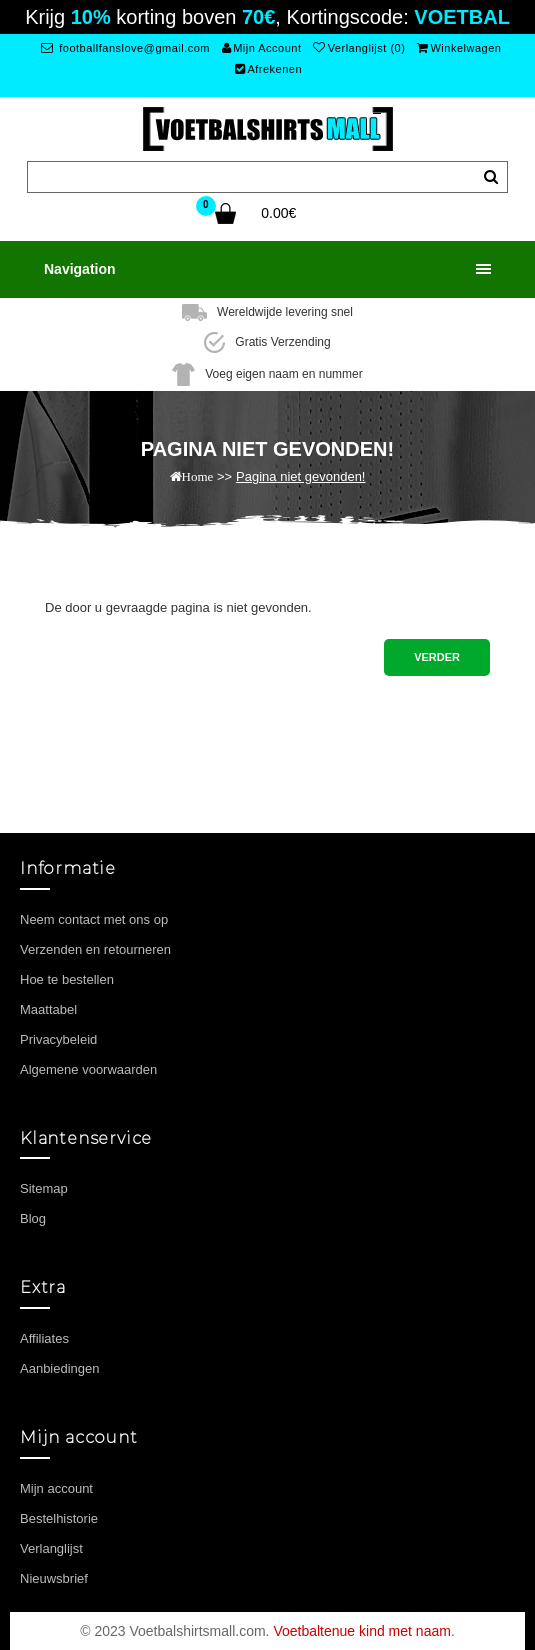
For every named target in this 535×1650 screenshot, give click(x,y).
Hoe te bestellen (67, 979)
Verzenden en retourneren (95, 949)
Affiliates (44, 1338)
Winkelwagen (459, 48)
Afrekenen (268, 69)
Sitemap (44, 1188)
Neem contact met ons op (94, 919)
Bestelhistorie (59, 1518)
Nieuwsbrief (54, 1578)
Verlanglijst (51, 1548)
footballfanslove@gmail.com (125, 48)
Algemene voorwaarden (88, 1069)
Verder (437, 657)
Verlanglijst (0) (359, 48)
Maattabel (48, 1009)
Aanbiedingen (60, 1368)
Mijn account (56, 1488)
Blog (33, 1218)
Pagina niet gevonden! (300, 476)
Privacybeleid (58, 1039)
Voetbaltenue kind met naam (361, 1631)
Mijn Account (262, 48)
